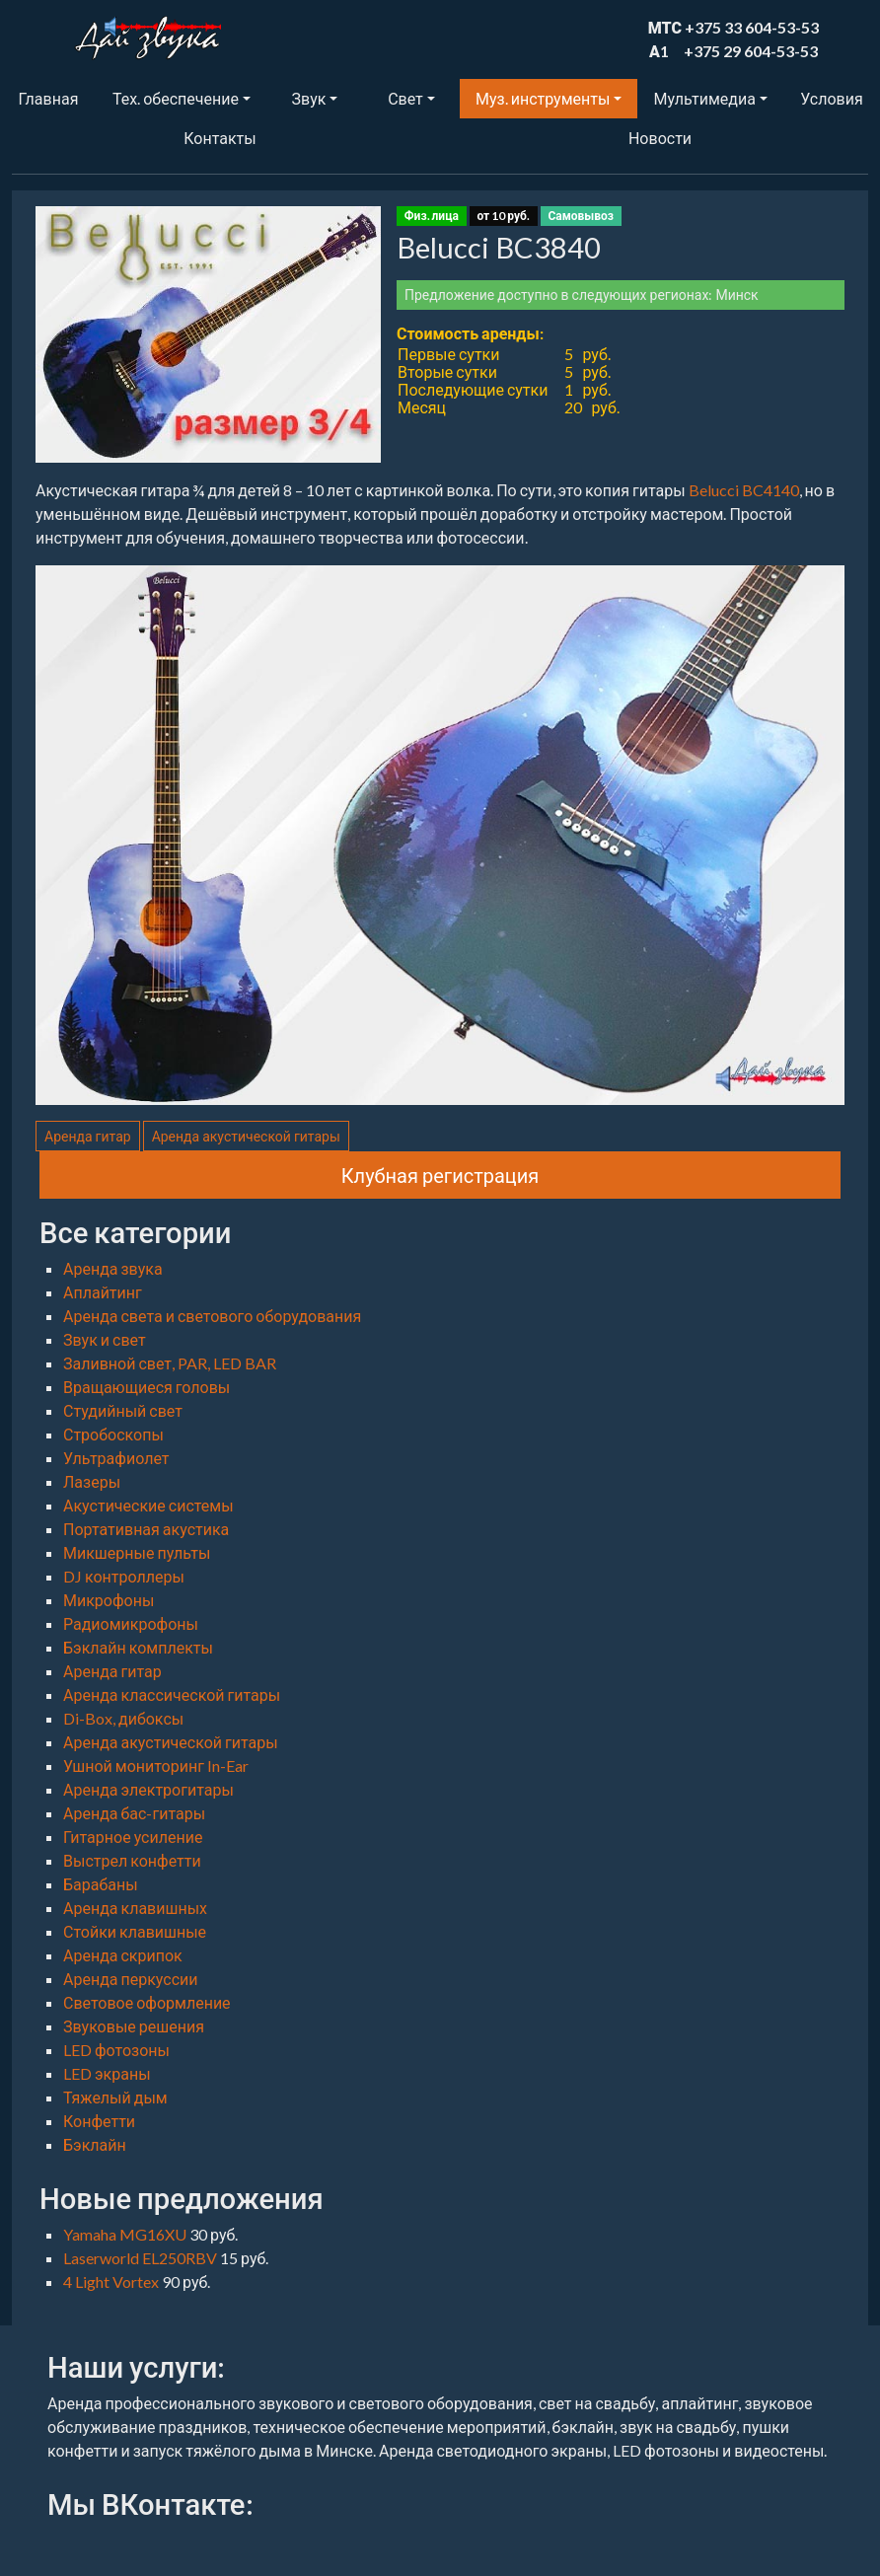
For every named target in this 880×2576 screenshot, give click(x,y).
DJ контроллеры (123, 1576)
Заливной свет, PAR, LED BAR (169, 1363)
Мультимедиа (704, 98)
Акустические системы (148, 1505)
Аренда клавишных (135, 1907)
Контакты (219, 137)
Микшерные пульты (136, 1552)
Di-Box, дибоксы (123, 1718)
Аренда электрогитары (148, 1789)
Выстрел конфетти (132, 1860)
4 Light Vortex (112, 2281)
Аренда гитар (87, 1136)
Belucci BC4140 (744, 489)
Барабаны (100, 1884)
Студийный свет (123, 1410)
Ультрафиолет (116, 1457)
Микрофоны (108, 1599)
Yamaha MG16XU (126, 2234)
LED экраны (107, 2073)
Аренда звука (113, 1268)
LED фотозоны (116, 2049)
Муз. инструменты (543, 98)
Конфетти (99, 2120)
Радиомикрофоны (130, 1623)
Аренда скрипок (123, 1955)
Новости (660, 137)
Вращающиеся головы (146, 1386)
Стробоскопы (113, 1434)
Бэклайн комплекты (138, 1647)
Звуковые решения (133, 2026)
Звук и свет (104, 1339)
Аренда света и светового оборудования (212, 1315)
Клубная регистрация (440, 1175)
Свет (405, 98)
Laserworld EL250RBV (141, 2257)
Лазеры (91, 1481)
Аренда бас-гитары (134, 1812)
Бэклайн (94, 2144)
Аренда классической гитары (171, 1694)
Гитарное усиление (132, 1836)
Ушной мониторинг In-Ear (156, 1765)
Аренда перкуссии (130, 1978)
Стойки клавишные (134, 1931)
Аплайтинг (102, 1292)
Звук (309, 98)
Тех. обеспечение (175, 98)
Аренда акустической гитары (246, 1136)
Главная (49, 98)
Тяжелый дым (115, 2097)
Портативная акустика (146, 1528)
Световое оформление (147, 2002)
